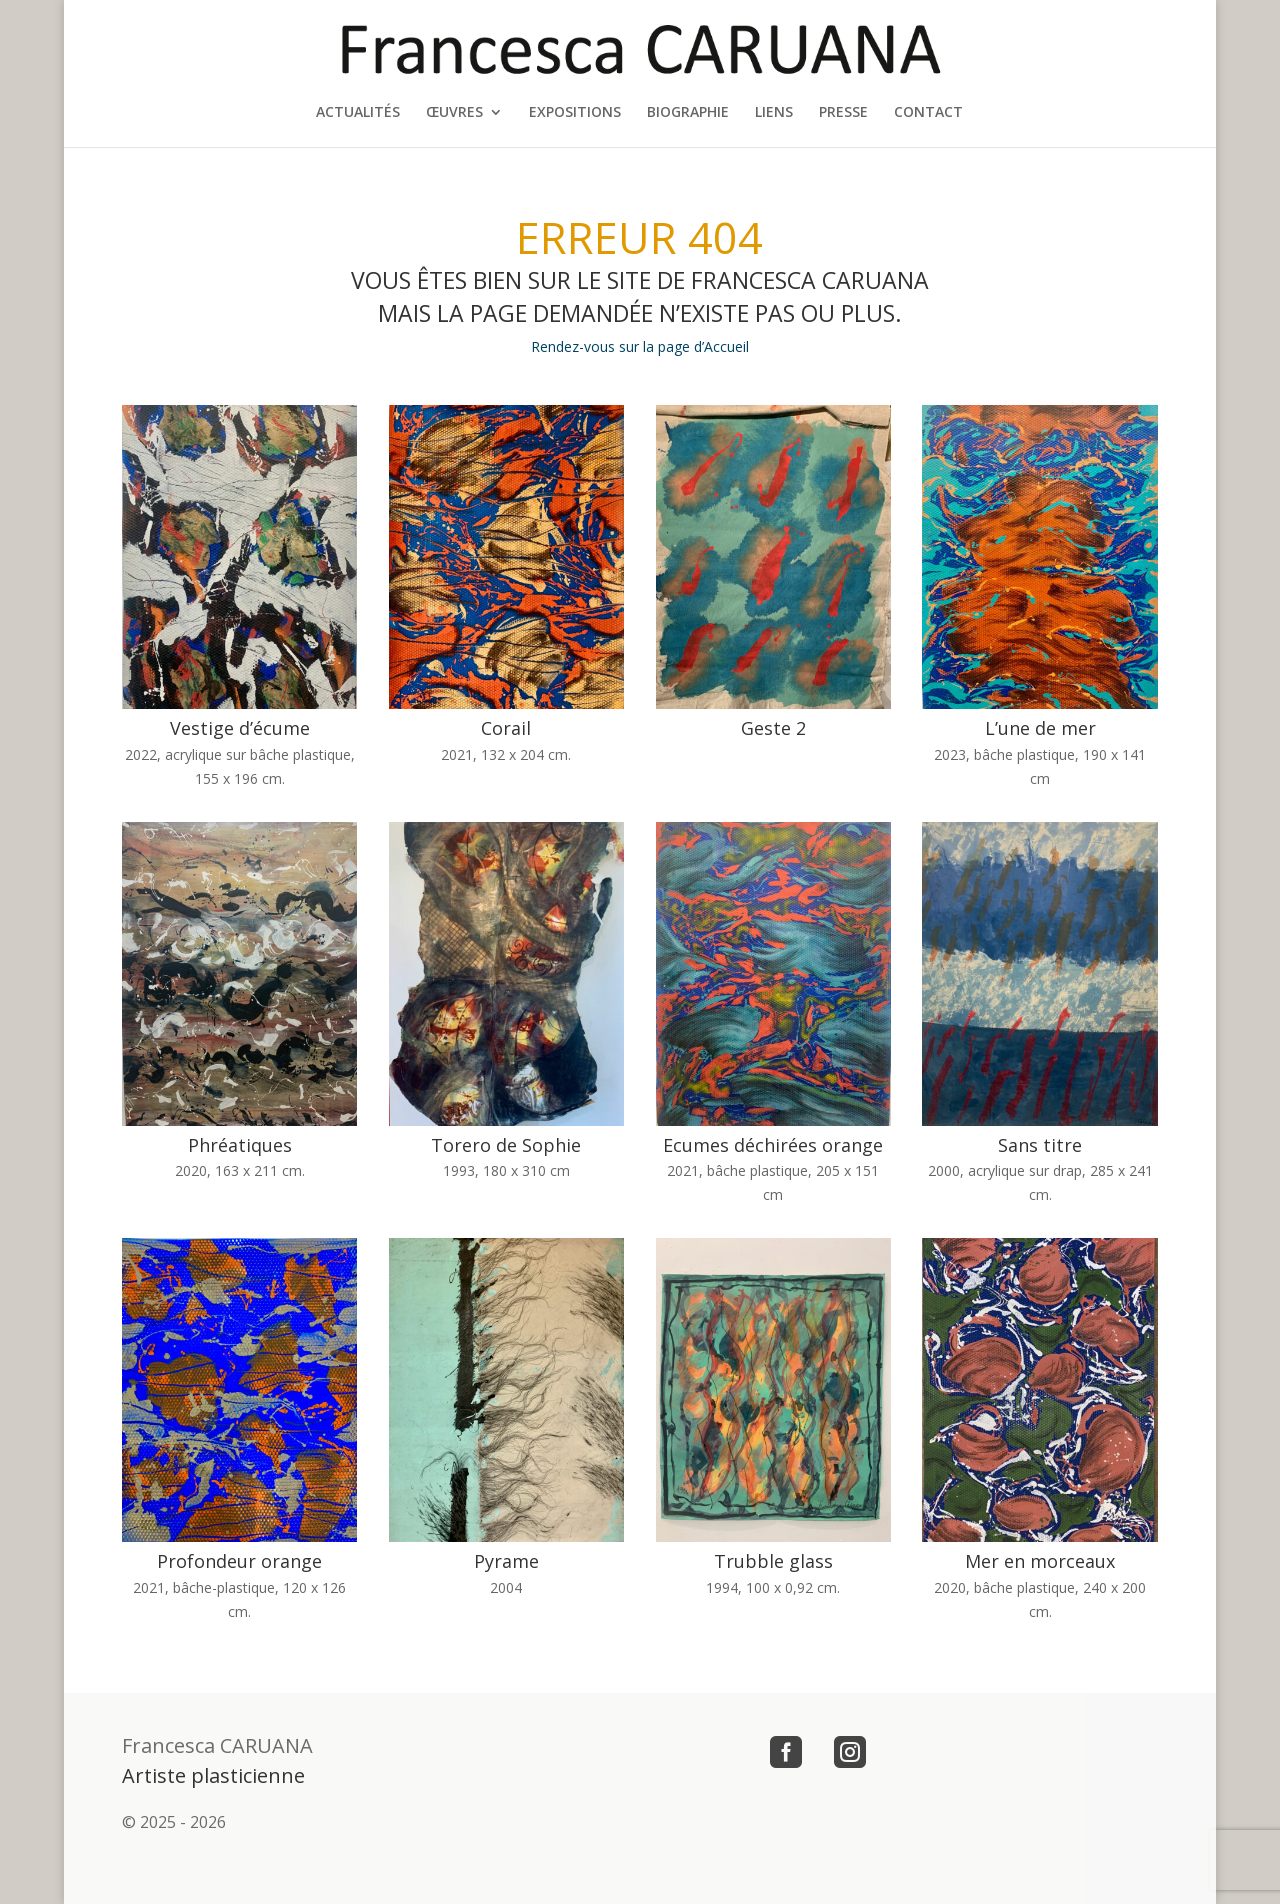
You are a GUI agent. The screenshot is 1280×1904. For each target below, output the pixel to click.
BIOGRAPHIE (688, 113)
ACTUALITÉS (358, 113)
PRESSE (843, 113)
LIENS (774, 113)
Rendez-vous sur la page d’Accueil (640, 346)
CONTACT (928, 113)
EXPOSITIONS (575, 113)
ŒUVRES (454, 113)
